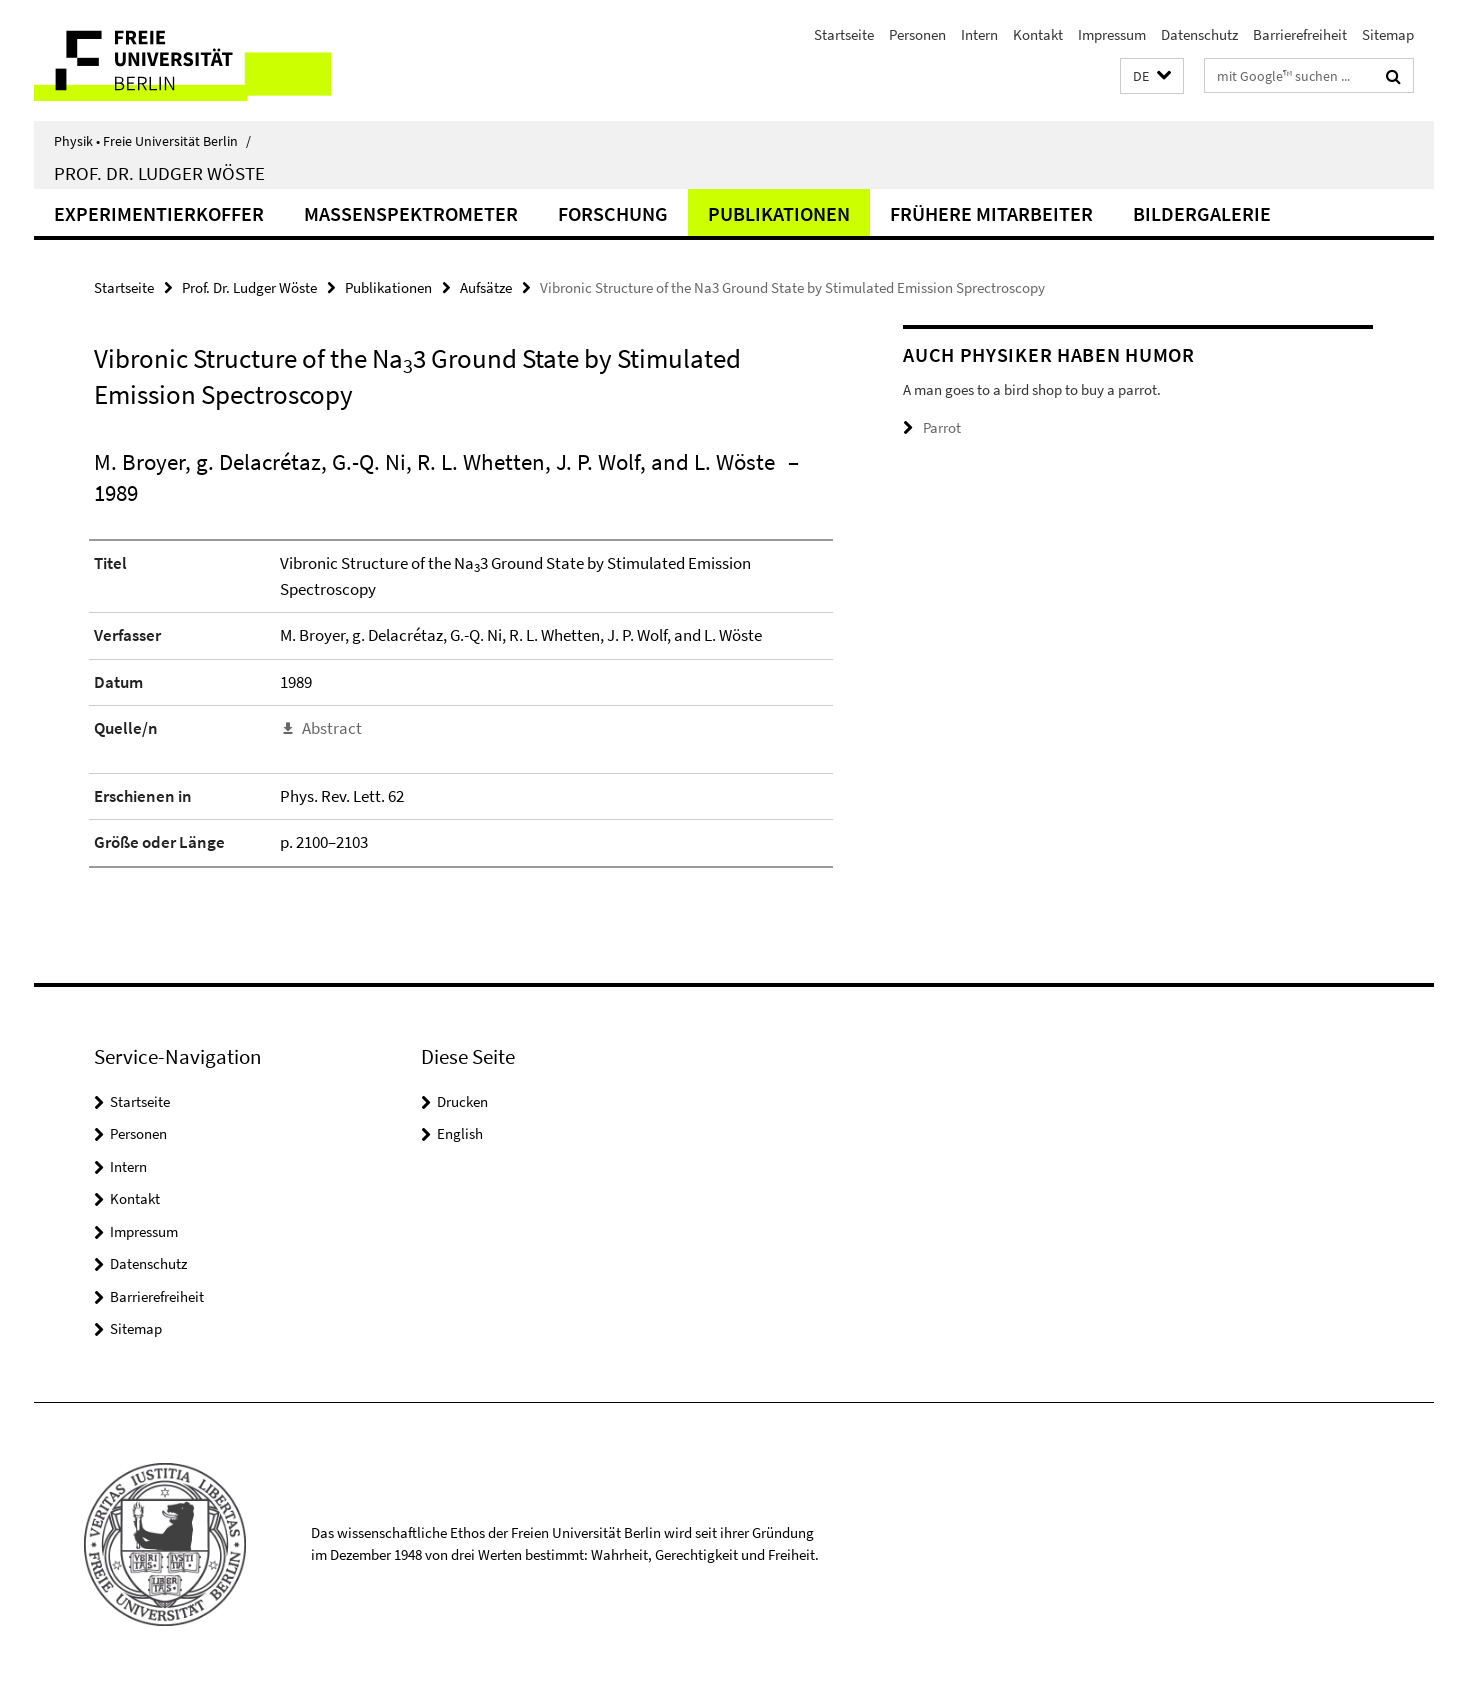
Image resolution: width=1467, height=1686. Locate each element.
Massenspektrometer (411, 213)
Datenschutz (1199, 34)
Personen (917, 34)
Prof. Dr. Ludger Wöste (159, 173)
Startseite (844, 34)
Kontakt (1038, 34)
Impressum (1112, 34)
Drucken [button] (462, 1101)
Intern (979, 34)
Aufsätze (486, 287)
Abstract (332, 728)
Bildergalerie (1202, 213)
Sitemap (1388, 34)
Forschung (613, 213)
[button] (1152, 76)
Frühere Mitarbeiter (991, 213)
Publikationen (779, 213)
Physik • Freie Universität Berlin (152, 141)
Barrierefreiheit (1300, 34)
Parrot (942, 427)
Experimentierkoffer (159, 213)
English (460, 1133)
